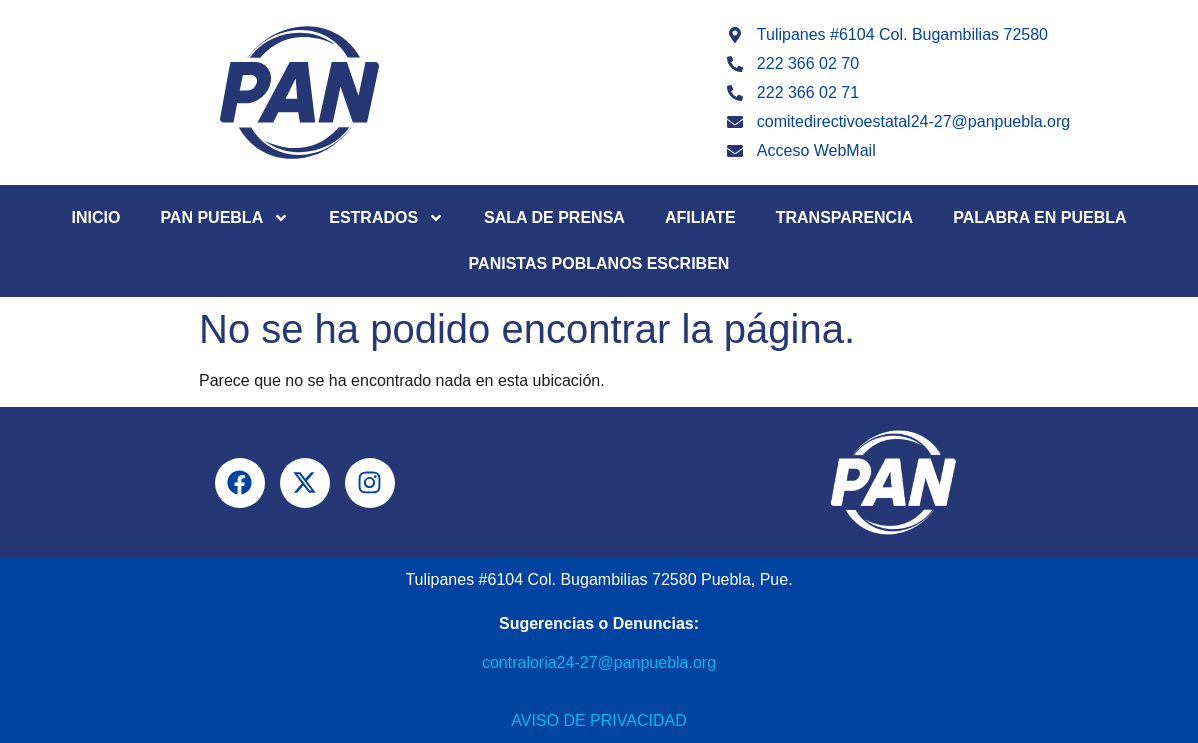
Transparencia (844, 217)
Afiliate (700, 217)
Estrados (386, 218)
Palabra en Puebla (1039, 217)
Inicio (95, 217)
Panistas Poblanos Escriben (599, 263)
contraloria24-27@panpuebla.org (599, 662)
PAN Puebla (224, 218)
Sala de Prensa (554, 217)
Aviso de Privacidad (598, 720)
